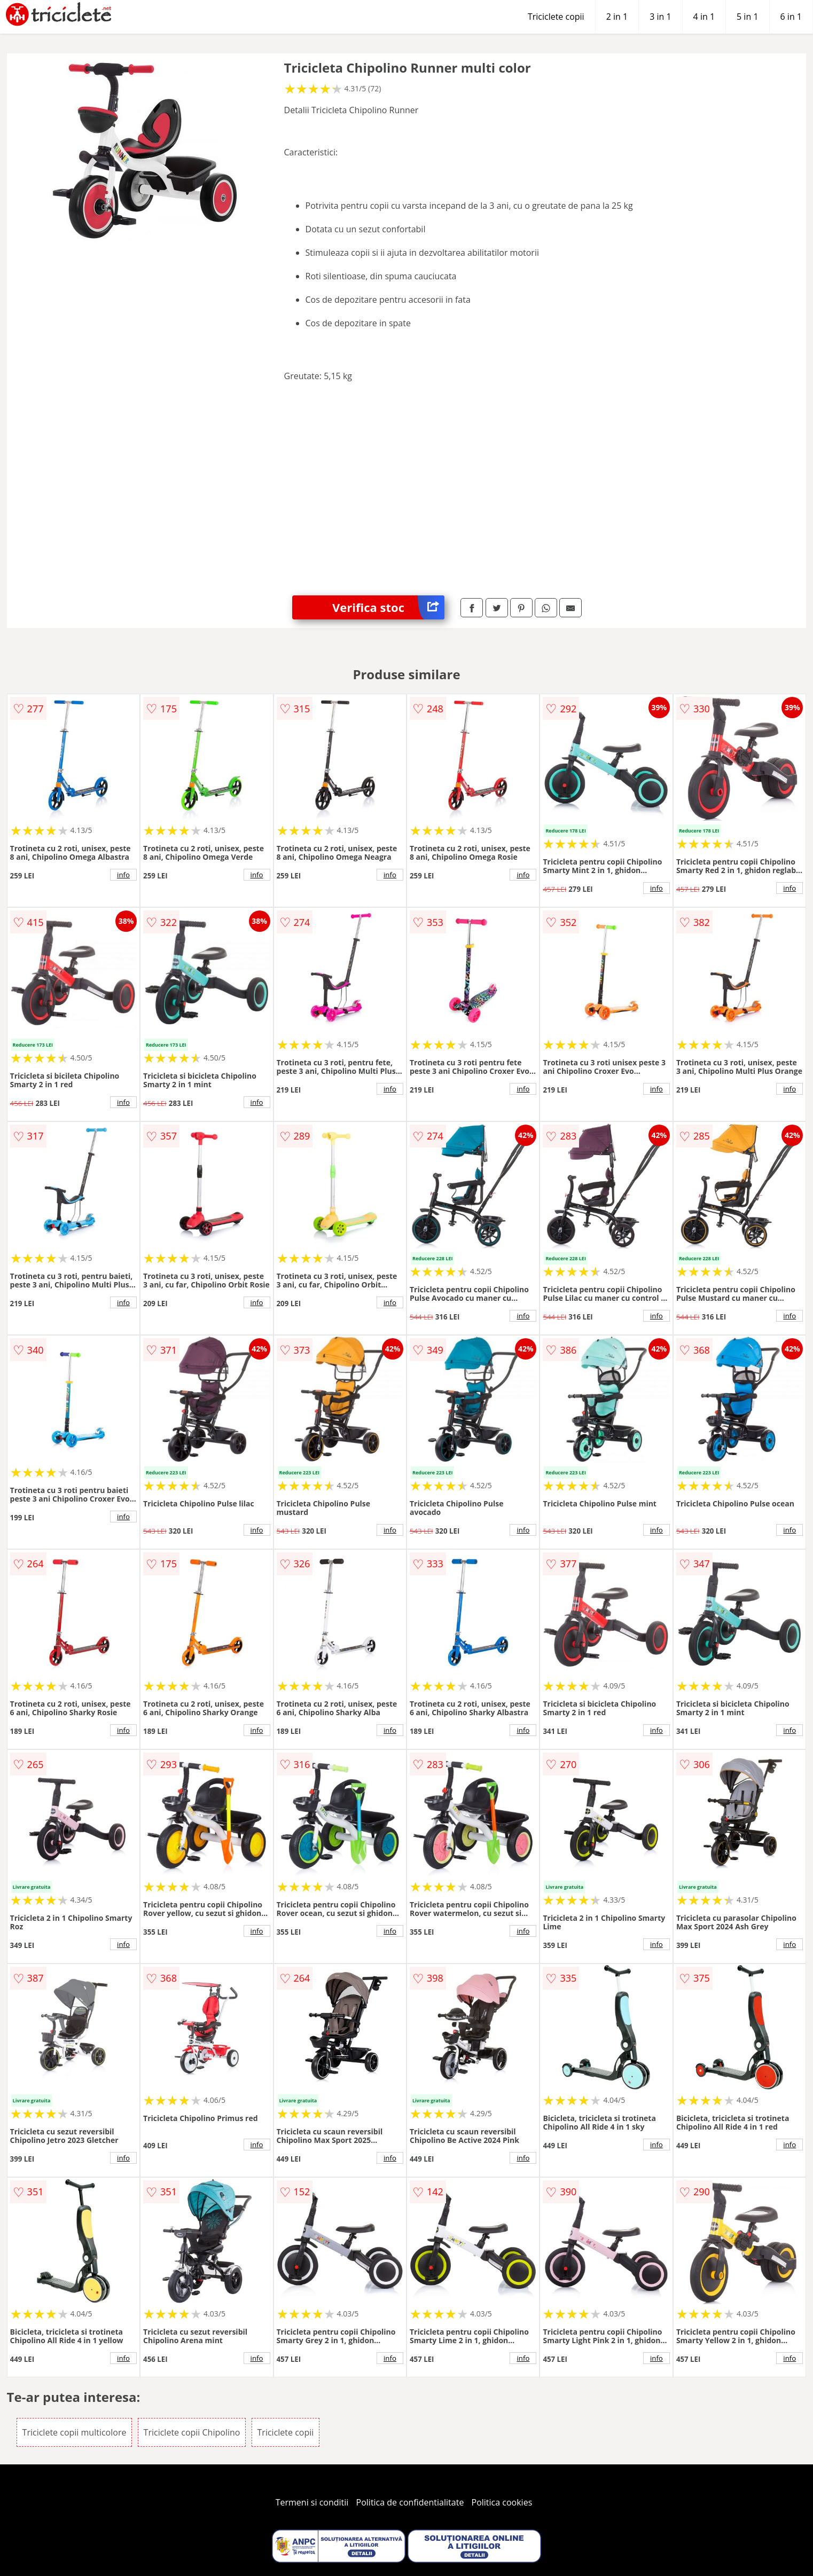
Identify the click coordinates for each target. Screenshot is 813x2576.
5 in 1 (747, 16)
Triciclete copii (556, 16)
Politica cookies (502, 2502)
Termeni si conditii (312, 2502)
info (123, 874)
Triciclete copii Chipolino (192, 2432)
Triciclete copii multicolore (74, 2432)
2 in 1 (617, 16)
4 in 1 (704, 16)
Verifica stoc (388, 607)
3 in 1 (660, 16)
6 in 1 (791, 16)
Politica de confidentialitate (410, 2502)
